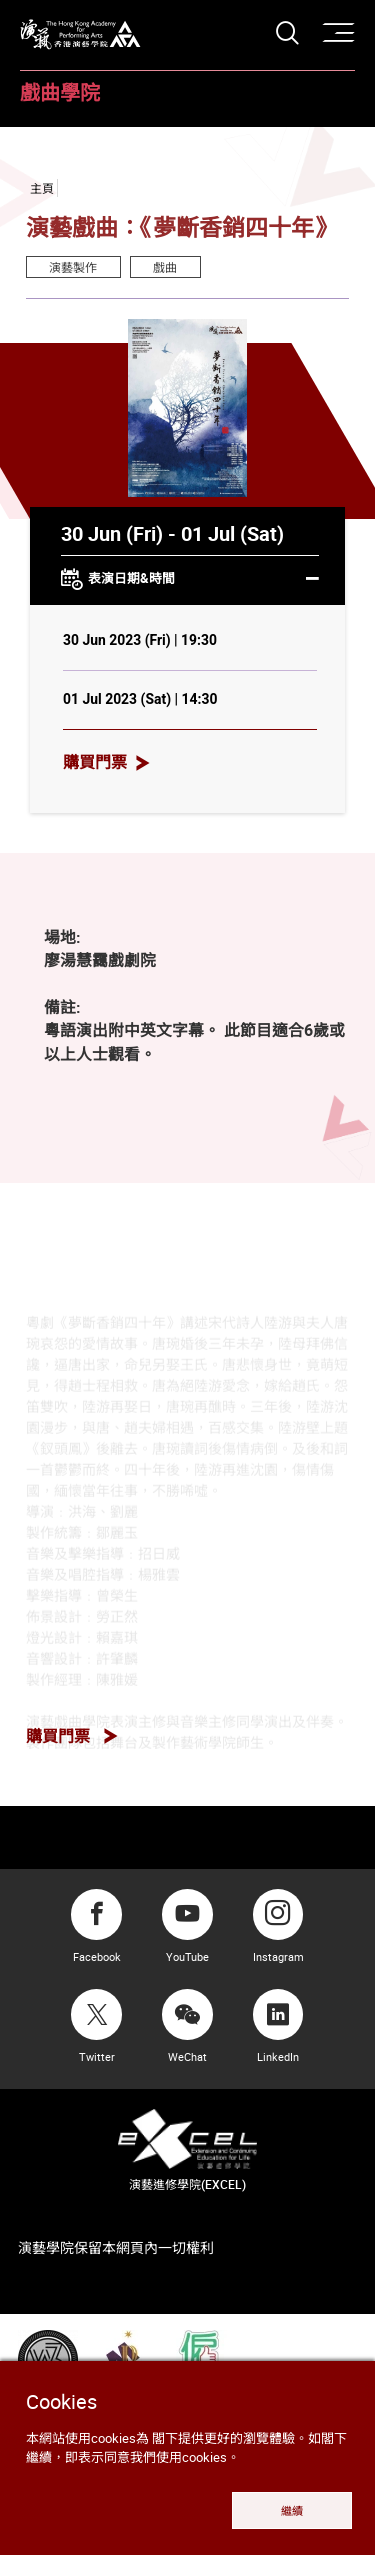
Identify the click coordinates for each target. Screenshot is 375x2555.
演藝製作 (73, 267)
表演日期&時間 (190, 580)
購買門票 (95, 762)
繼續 (292, 2510)
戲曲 (165, 267)
